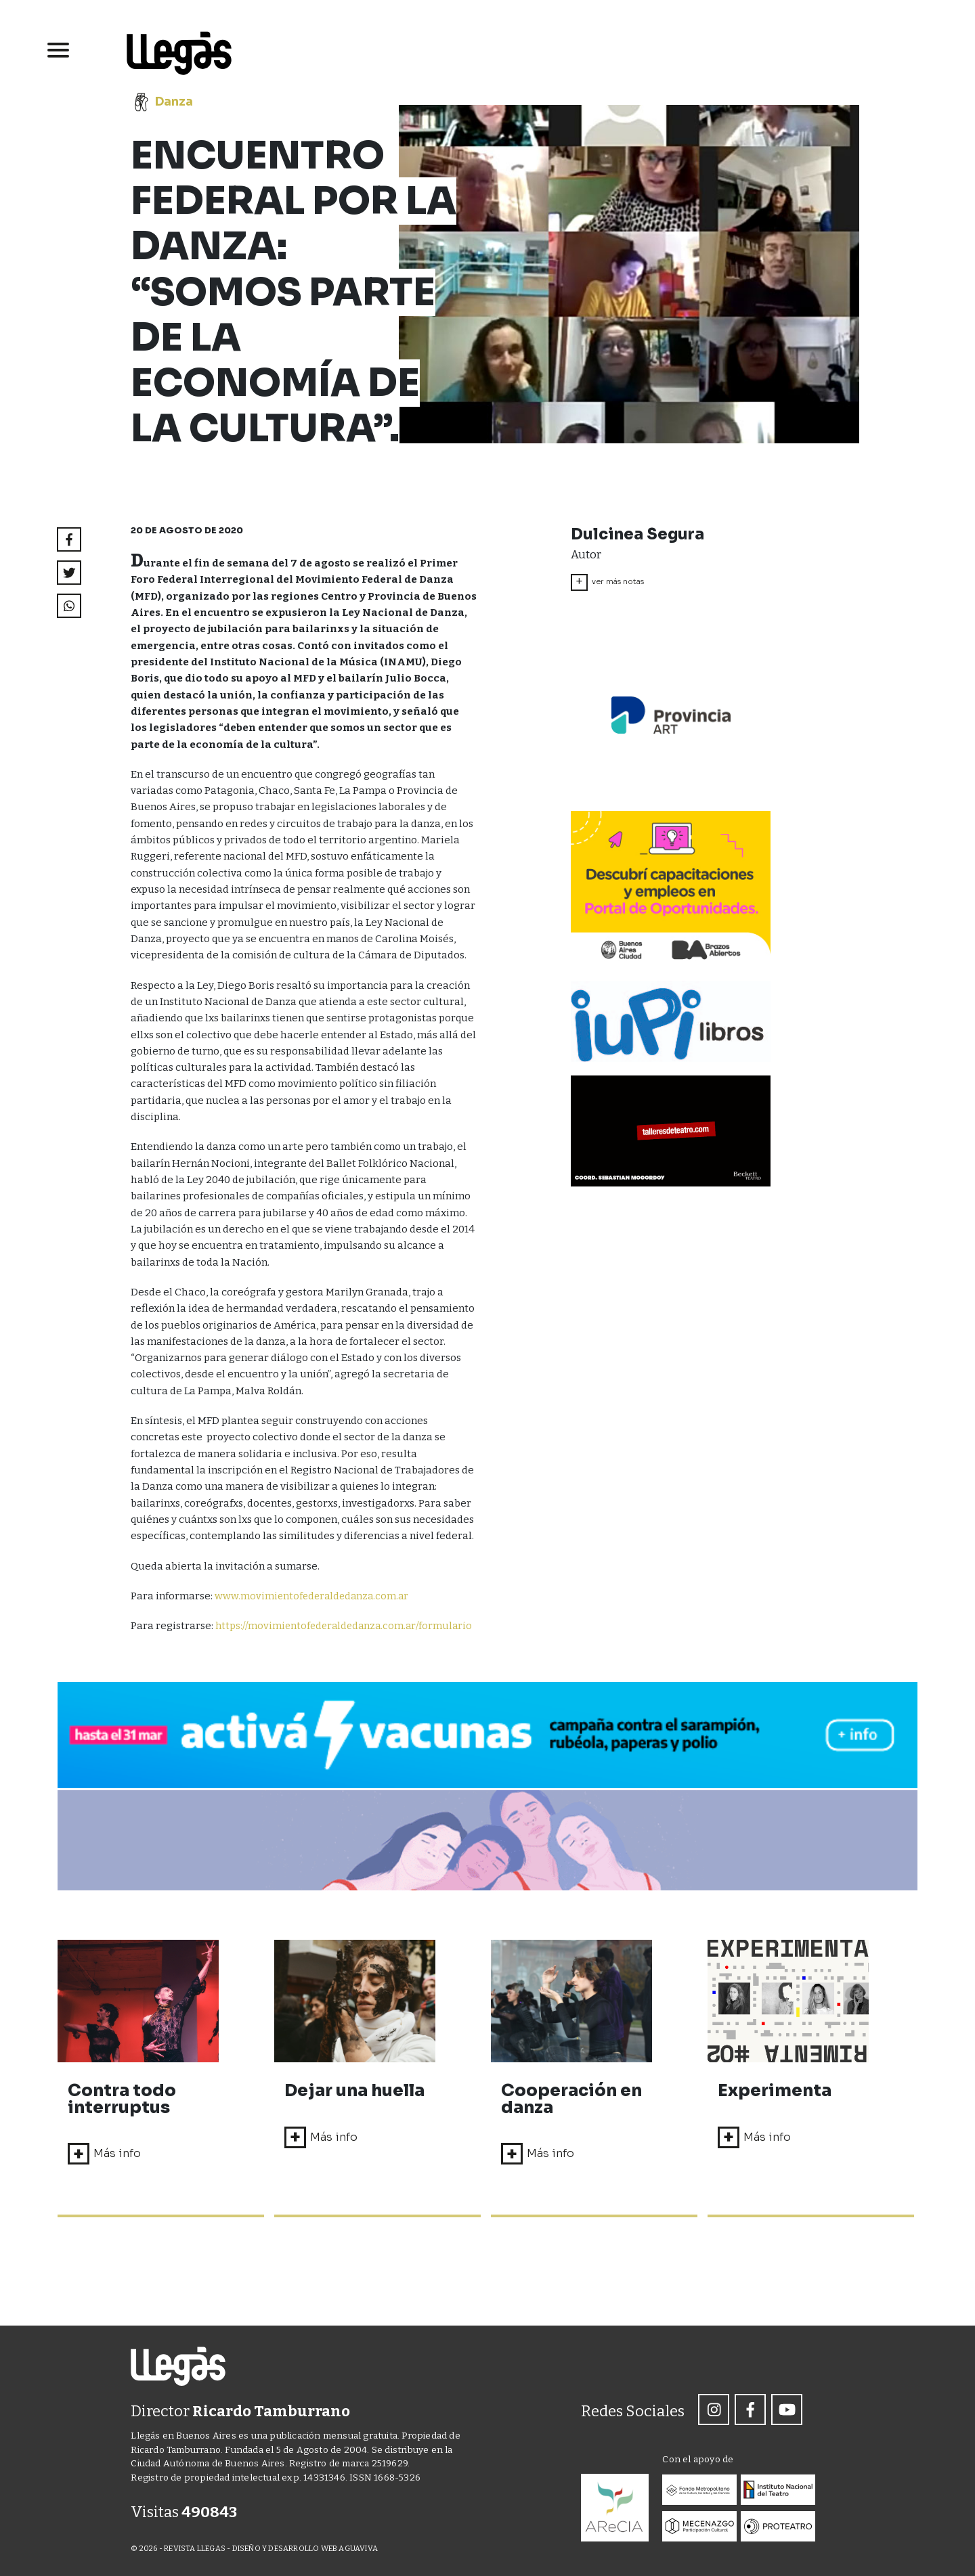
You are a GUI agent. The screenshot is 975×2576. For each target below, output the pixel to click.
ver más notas (607, 582)
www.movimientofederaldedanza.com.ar (314, 1596)
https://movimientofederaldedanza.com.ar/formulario (322, 1643)
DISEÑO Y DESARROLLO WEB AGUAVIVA (305, 2548)
